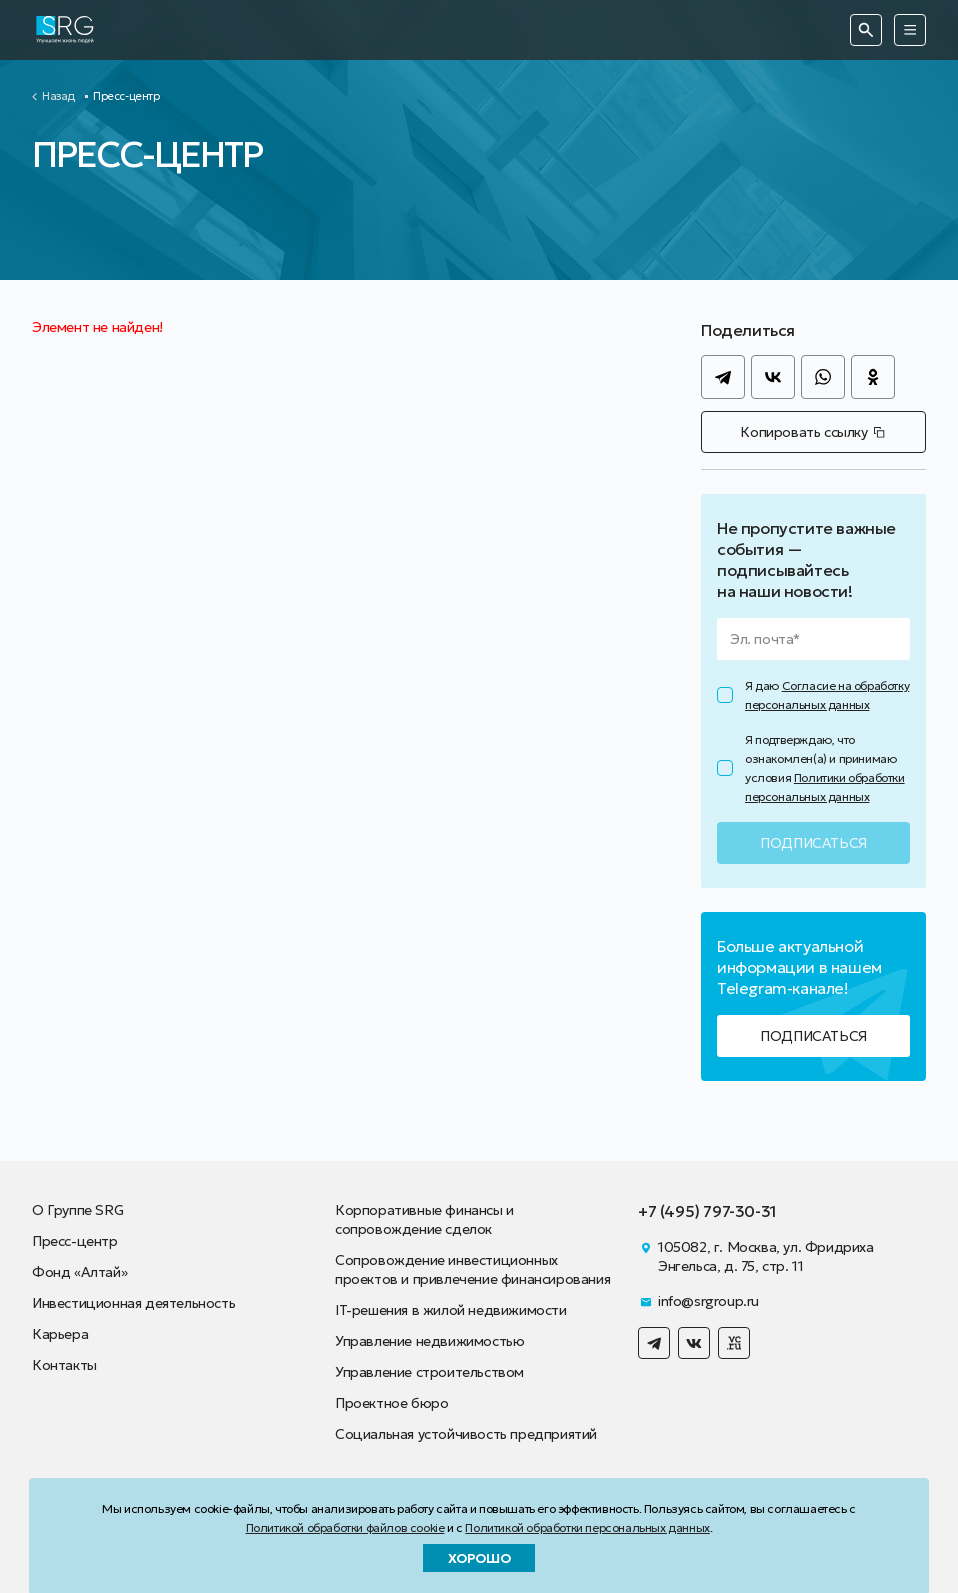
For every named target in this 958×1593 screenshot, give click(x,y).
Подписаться (813, 1036)
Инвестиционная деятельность (133, 1303)
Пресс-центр (75, 1241)
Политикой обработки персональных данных (587, 1527)
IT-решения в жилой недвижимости (451, 1310)
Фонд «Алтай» (79, 1272)
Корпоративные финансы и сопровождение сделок (424, 1219)
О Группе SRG (77, 1210)
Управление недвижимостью (429, 1341)
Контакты (64, 1365)
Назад (58, 96)
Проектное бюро (391, 1403)
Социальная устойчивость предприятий (466, 1434)
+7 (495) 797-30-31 (707, 1211)
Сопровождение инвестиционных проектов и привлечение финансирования (472, 1269)
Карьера (60, 1334)
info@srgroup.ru (708, 1301)
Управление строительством (429, 1372)
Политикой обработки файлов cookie (345, 1527)
